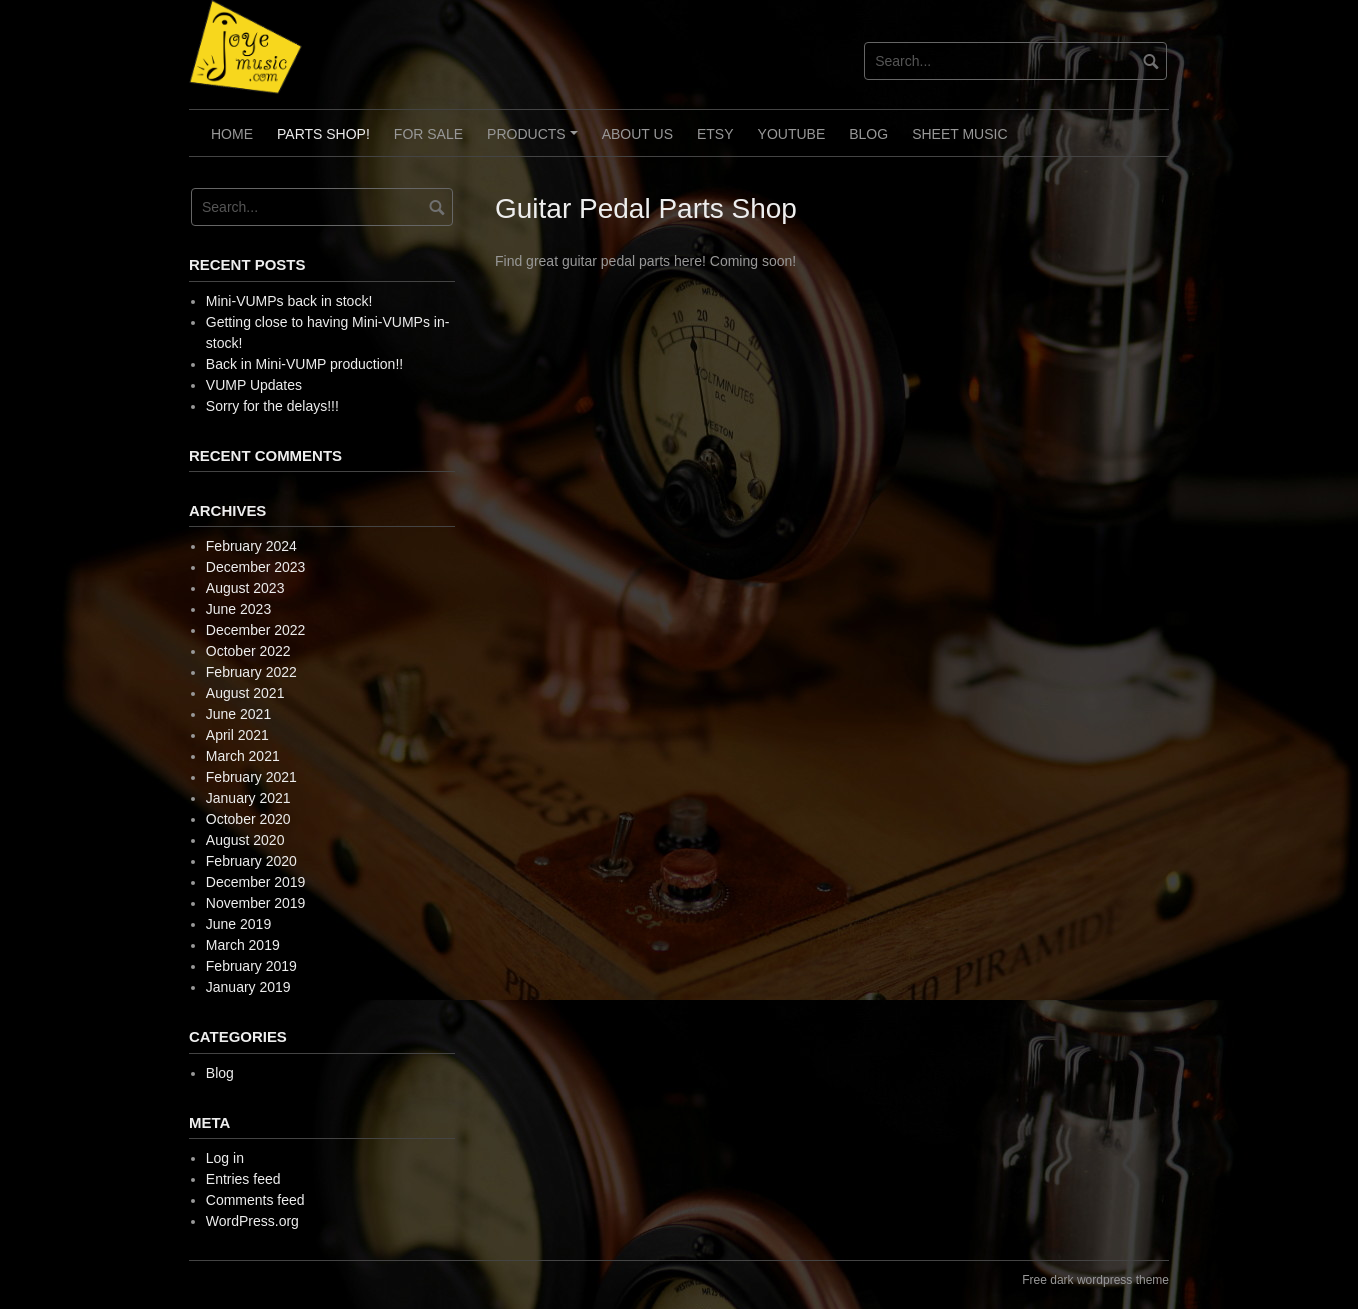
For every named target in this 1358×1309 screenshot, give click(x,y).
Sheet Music (959, 134)
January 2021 (248, 798)
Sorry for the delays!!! (272, 406)
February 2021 (251, 777)
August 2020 (245, 840)
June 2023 (238, 609)
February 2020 (251, 861)
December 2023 (256, 567)
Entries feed (243, 1179)
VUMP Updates (254, 385)
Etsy (715, 134)
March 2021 (243, 756)
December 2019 (256, 882)
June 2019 (238, 924)
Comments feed (255, 1200)
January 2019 (248, 987)
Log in (225, 1158)
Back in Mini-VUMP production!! (304, 364)
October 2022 (248, 651)
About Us (637, 134)
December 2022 (256, 630)
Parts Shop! (323, 134)
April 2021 (237, 735)
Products (535, 141)
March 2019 (243, 945)
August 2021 (245, 693)
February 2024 (251, 546)
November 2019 (256, 903)
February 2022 (251, 672)
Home (232, 134)
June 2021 (238, 714)
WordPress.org (252, 1221)
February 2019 (251, 966)
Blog (868, 134)
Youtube (792, 134)
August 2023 (245, 588)
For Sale (428, 134)
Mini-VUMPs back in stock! (289, 301)
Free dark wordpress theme (1095, 1280)
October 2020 (248, 819)
